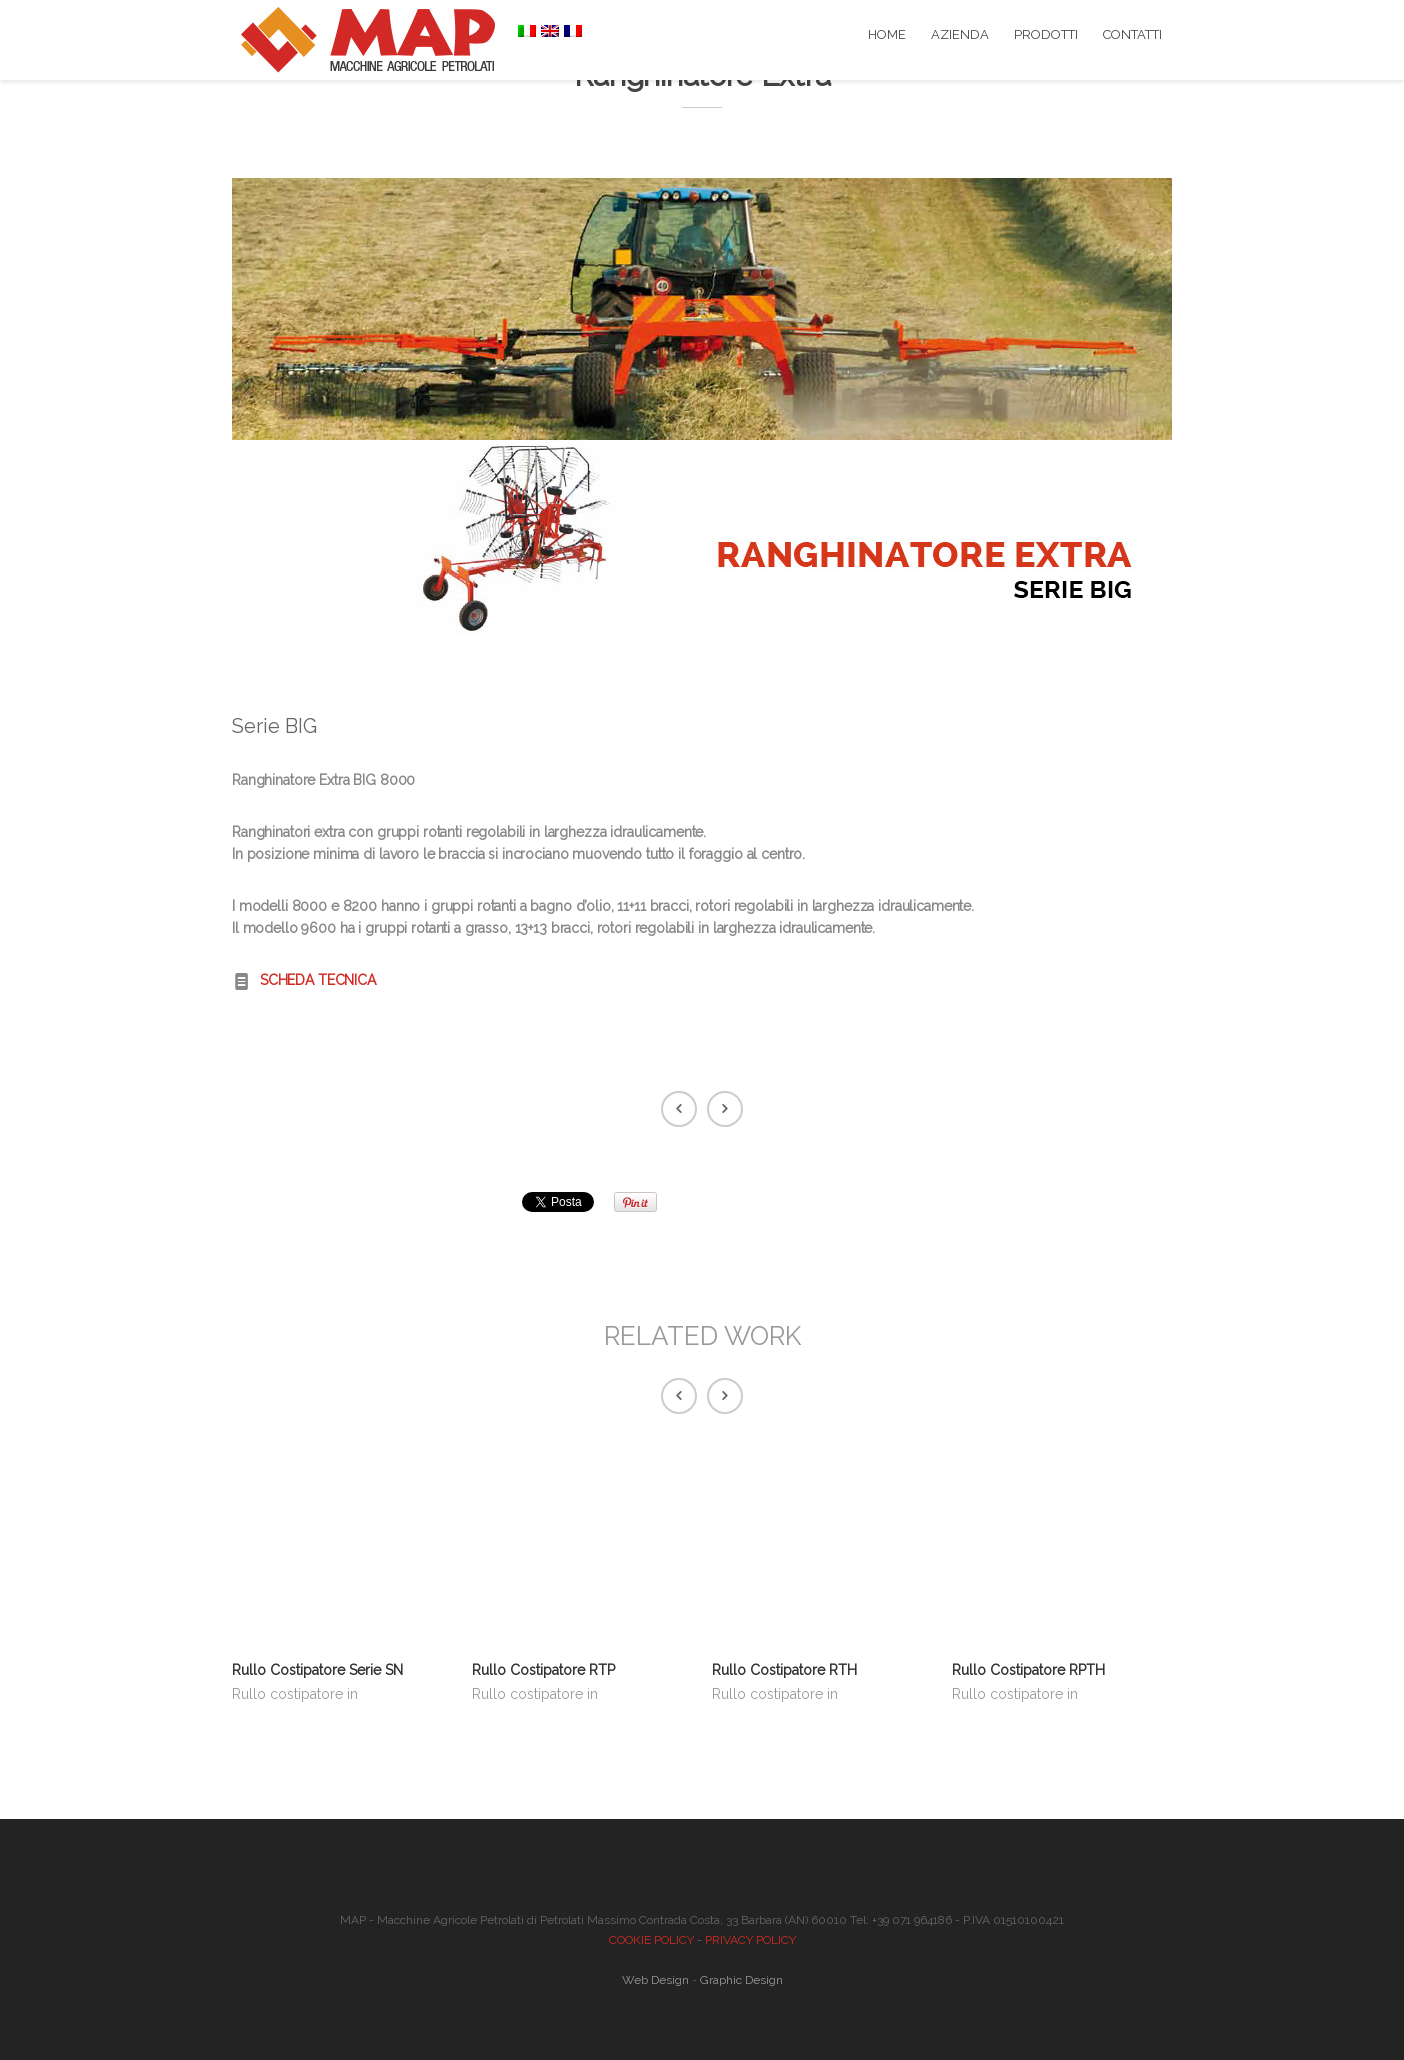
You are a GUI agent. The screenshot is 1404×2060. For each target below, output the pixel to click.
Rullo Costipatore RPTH (1028, 1670)
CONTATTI (1132, 34)
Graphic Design (741, 1980)
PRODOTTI (1046, 34)
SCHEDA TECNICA (318, 980)
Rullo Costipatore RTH (784, 1670)
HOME (887, 34)
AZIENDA (960, 34)
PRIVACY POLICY (750, 1940)
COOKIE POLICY (651, 1940)
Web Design (655, 1980)
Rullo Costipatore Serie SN (317, 1670)
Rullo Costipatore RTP (543, 1670)
